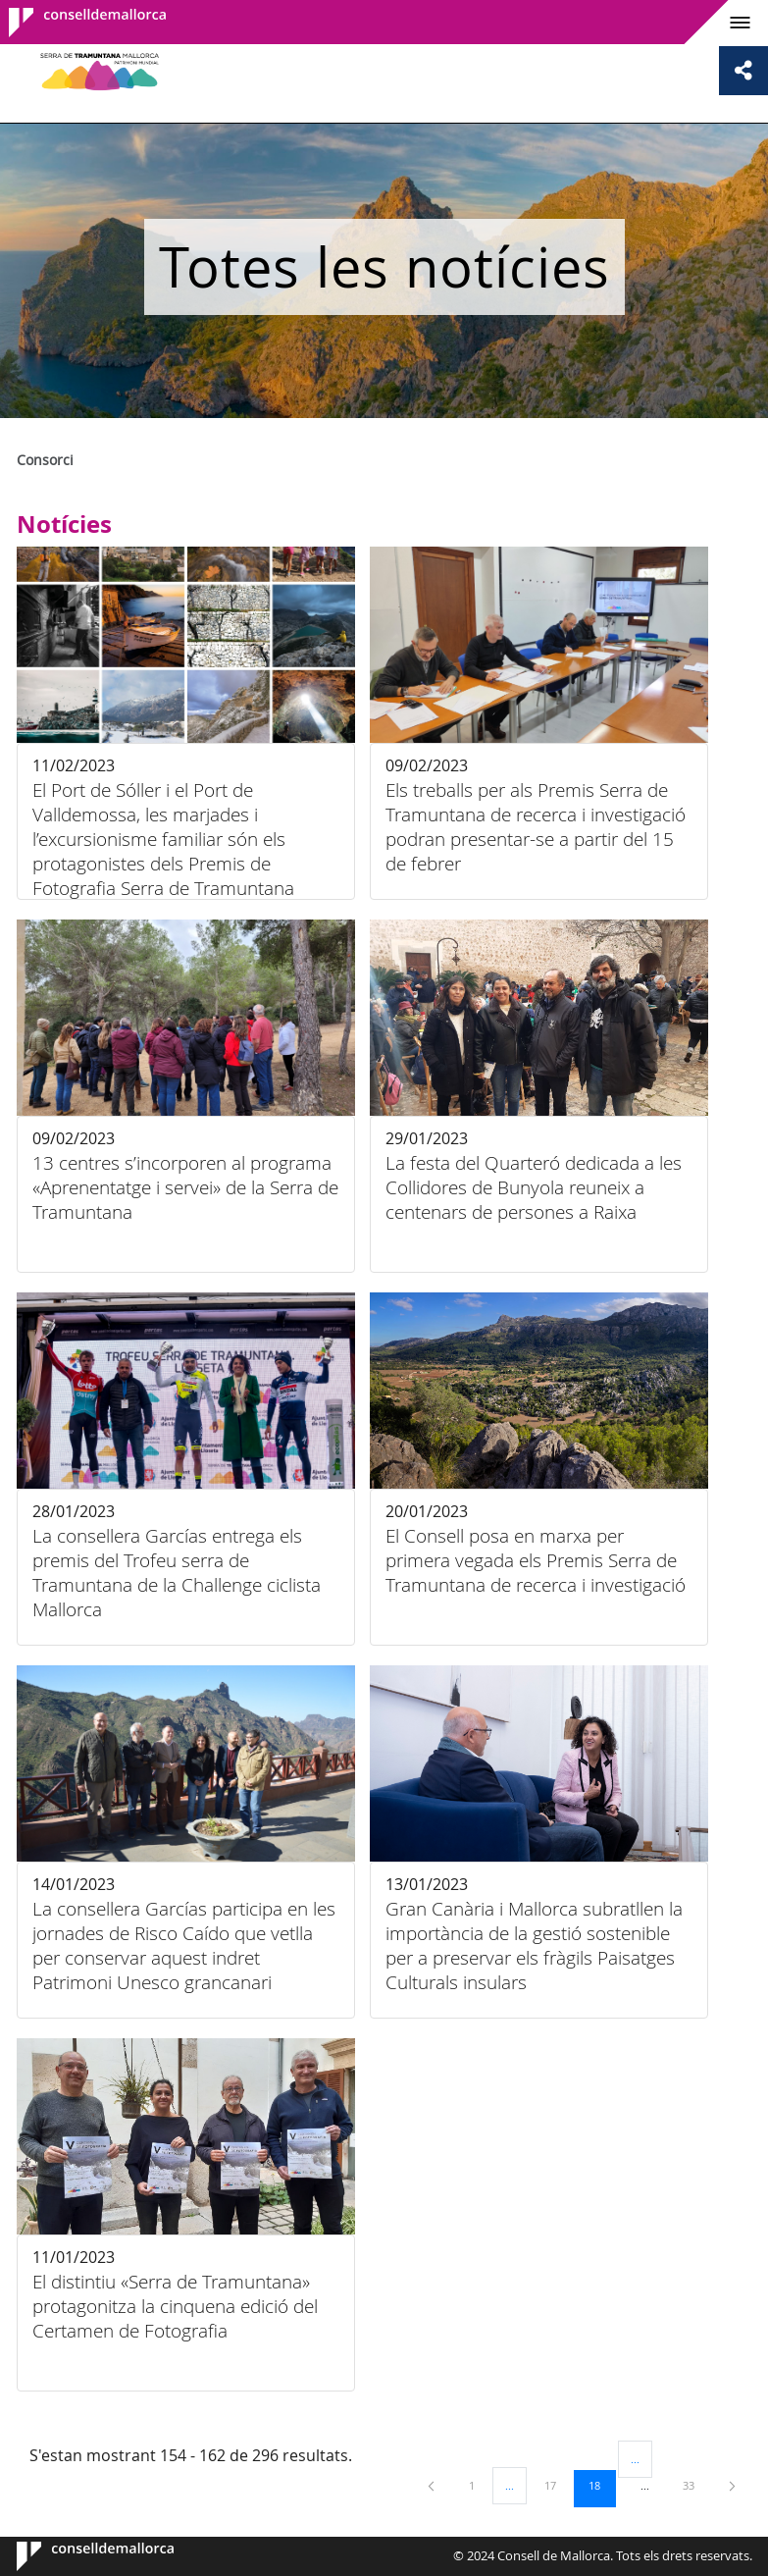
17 (557, 2485)
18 (601, 2485)
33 (695, 2485)
